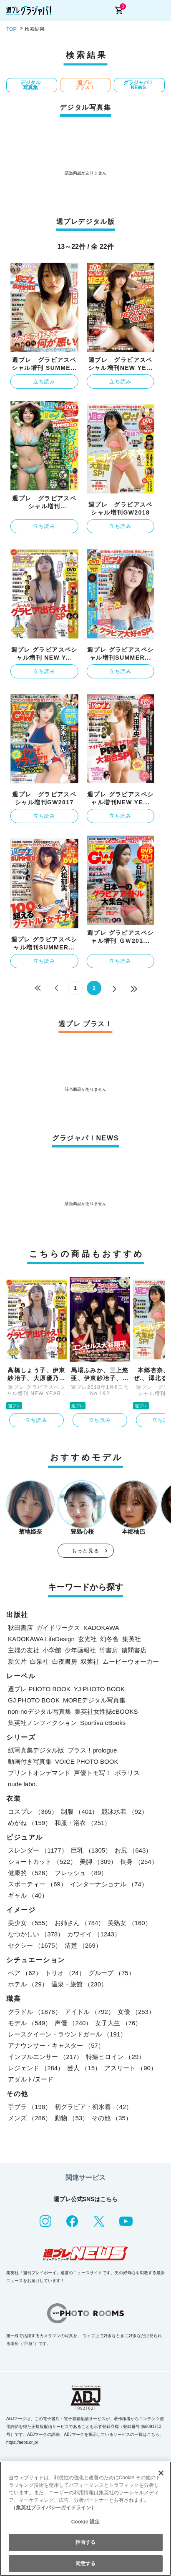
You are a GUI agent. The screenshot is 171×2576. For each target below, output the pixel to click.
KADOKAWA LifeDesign (41, 1638)
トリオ (65, 1972)
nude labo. (22, 1784)
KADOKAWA (101, 1627)
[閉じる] (161, 2473)
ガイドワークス (58, 1627)
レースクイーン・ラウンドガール (67, 2034)
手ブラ (29, 2106)
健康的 (29, 1872)
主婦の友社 (23, 1650)
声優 (73, 2022)
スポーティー (37, 1884)
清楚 (83, 1945)
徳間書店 (133, 1650)
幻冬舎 (109, 1638)
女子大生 (118, 2022)
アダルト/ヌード (30, 2079)
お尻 (133, 1850)
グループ (111, 1972)
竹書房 (108, 1650)
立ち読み (44, 381)
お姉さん (79, 1922)
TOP (11, 29)
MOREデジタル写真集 (94, 1700)
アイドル (89, 2011)
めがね (29, 1822)
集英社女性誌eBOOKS (106, 1711)
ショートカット (42, 1861)
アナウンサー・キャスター (56, 2045)
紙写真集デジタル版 (36, 1750)
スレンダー (38, 1850)
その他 (112, 2118)
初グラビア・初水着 (93, 2106)
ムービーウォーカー (131, 1661)
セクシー (34, 1945)
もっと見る (85, 1551)
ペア (25, 1972)
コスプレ (33, 1811)
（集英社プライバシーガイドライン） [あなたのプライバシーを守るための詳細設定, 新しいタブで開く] (53, 2508)
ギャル (28, 1895)
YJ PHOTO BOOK (99, 1688)
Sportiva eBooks (103, 1722)
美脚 (98, 1861)
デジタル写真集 (30, 85)
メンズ (29, 2118)
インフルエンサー (45, 2056)
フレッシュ (81, 1872)
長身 (138, 1861)
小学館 (52, 1650)
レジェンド (36, 2067)
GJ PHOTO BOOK (34, 1700)
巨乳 (91, 1850)
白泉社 (39, 1661)
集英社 (131, 1638)
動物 (71, 2118)
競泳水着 (124, 1811)
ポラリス (127, 1772)
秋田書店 (20, 1627)
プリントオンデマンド (39, 1772)
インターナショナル (109, 1884)
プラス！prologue (92, 1750)
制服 (79, 1811)
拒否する (85, 2542)
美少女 (29, 1922)
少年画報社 (80, 1650)
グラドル (34, 2011)
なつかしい (36, 1934)
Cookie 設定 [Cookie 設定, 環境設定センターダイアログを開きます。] (85, 2522)
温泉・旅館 (79, 1984)
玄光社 (87, 1638)
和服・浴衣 (83, 1822)
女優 (136, 2011)
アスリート (130, 2067)
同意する (85, 2563)
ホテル (28, 1984)
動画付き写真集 (30, 1761)
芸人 (84, 2067)
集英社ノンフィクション (42, 1722)
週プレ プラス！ (85, 85)
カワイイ (94, 1934)
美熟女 (129, 1922)
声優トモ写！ (92, 1772)
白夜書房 (64, 1661)
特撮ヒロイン (115, 2056)
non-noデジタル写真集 (39, 1711)
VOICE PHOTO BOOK (86, 1761)
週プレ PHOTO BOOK (39, 1688)
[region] (85, 2518)
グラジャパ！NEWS (138, 85)
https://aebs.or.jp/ (22, 2442)
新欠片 (17, 1661)
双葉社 (89, 1661)
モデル (29, 2022)
